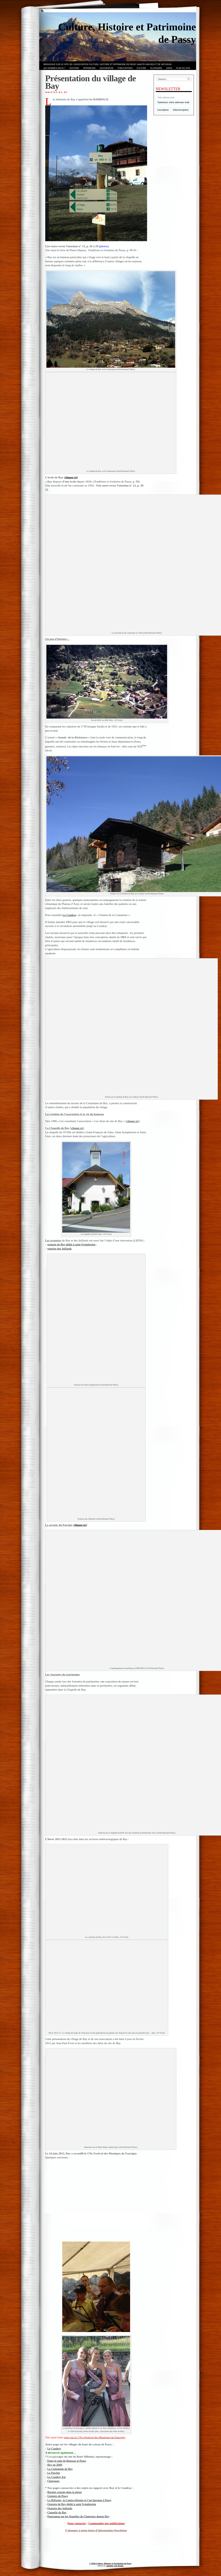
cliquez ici (71, 477)
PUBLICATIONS (125, 68)
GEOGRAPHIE (107, 68)
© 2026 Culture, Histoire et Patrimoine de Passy (110, 2563)
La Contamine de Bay (60, 2468)
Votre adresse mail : (167, 97)
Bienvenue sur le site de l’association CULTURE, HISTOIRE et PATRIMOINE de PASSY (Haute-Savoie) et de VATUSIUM (107, 64)
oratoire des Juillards (59, 1248)
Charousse (53, 2480)
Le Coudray (69, 915)
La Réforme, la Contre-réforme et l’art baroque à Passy (79, 2500)
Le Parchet (53, 2472)
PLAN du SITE (183, 68)
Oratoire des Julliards (59, 2508)
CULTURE (141, 68)
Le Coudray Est (56, 2477)
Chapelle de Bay (57, 2512)
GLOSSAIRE (156, 68)
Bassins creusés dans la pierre (64, 2492)
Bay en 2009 (54, 2464)
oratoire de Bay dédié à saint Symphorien (71, 1244)
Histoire (74, 68)
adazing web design (114, 2565)
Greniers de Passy (57, 2496)
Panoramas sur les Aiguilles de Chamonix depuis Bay (78, 2516)
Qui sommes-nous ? (54, 68)
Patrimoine (89, 68)
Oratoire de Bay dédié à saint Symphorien (71, 2504)
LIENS (169, 68)
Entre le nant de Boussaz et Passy (66, 2460)
